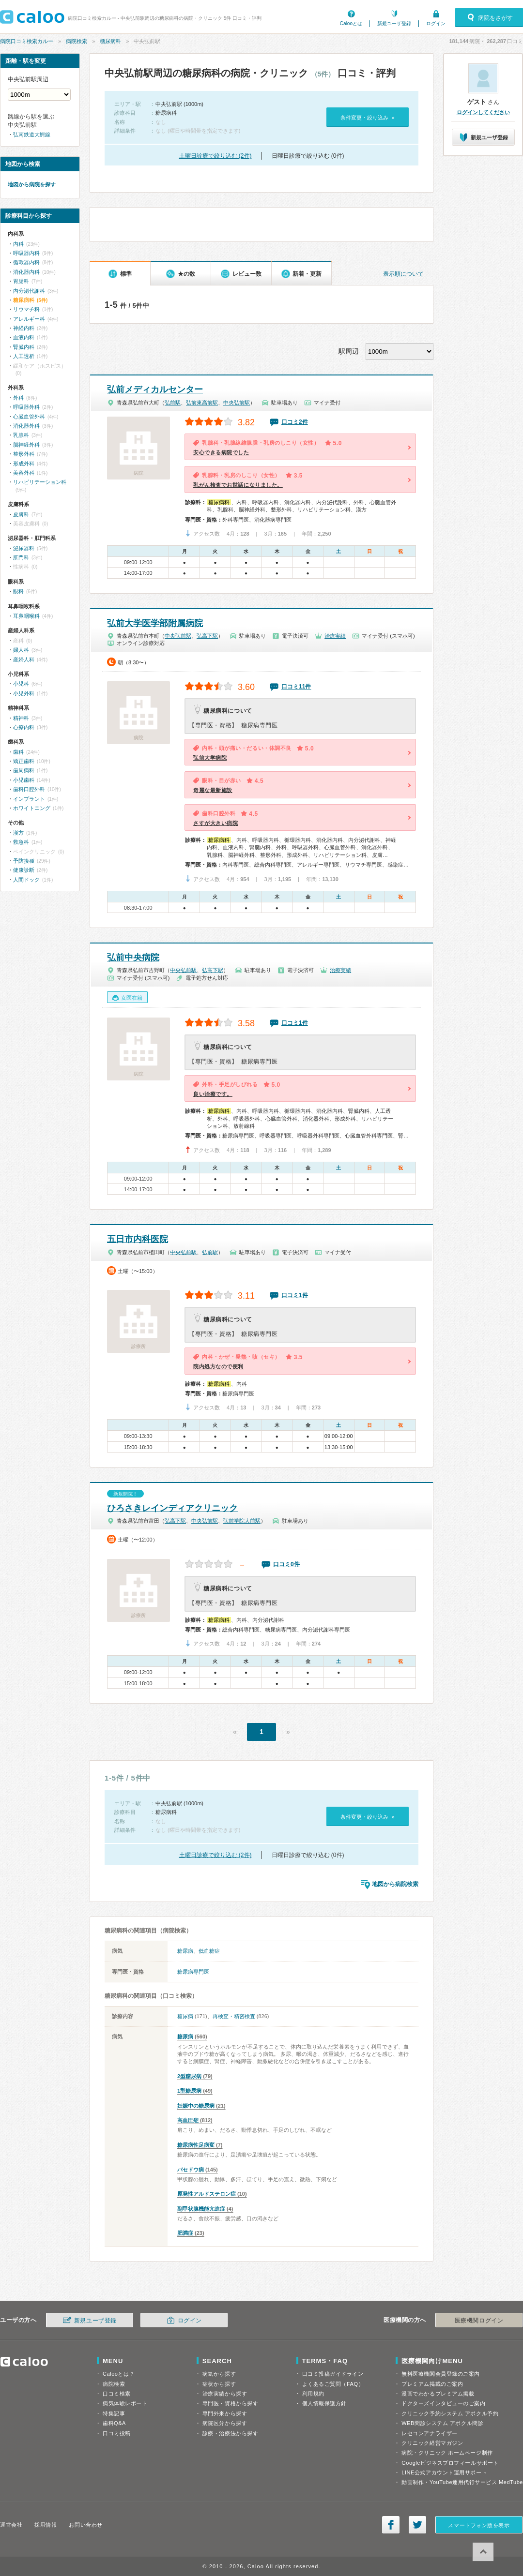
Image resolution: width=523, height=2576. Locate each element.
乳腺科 (21, 435)
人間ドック (26, 880)
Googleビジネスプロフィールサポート (449, 2463)
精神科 (21, 718)
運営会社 (11, 2525)
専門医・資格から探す (230, 2403)
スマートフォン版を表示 (478, 2525)
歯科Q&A (114, 2423)
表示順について (403, 273)
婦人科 (21, 650)
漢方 (18, 833)
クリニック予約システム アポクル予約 (449, 2413)
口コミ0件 (286, 1564)
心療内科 (23, 727)
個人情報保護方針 (324, 2403)
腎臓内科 (23, 347)
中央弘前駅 (236, 402)
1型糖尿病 (189, 2091)
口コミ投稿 (117, 2433)
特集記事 (114, 2413)
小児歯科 (23, 780)
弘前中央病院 (133, 957)
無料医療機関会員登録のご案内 (440, 2374)
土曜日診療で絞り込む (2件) (215, 155)
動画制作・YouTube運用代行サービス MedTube (462, 2482)
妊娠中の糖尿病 (196, 2106)
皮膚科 (21, 514)
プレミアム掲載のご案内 (432, 2384)
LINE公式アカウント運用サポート (444, 2472)
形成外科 (23, 463)
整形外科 (23, 454)
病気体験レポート (125, 2403)
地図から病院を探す (32, 184)
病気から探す (219, 2374)
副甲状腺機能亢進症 (201, 2209)
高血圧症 (188, 2120)
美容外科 (23, 473)
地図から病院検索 (395, 1884)
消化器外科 (26, 426)
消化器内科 (26, 272)
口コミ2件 (294, 422)
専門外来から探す (224, 2413)
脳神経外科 (26, 445)
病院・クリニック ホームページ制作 (446, 2453)
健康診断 (23, 870)
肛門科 (21, 557)
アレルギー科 (29, 319)
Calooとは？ (119, 2374)
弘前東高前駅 (202, 402)
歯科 (18, 752)
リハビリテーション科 (39, 482)
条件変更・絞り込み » (367, 117)
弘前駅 (173, 402)
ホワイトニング (31, 808)
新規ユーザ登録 (394, 23)
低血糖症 (209, 1951)
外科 (18, 398)
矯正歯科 (23, 761)
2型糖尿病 (189, 2076)
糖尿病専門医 (193, 1972)
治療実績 (335, 636)
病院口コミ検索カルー (26, 41)
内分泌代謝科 (29, 291)
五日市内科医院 (137, 1239)
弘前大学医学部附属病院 (155, 623)
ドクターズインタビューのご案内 (443, 2403)
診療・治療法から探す (230, 2433)
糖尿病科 (110, 41)
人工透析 (23, 356)
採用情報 (45, 2525)
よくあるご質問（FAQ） (333, 2384)
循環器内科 (26, 262)
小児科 (21, 684)
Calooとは (351, 23)
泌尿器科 (23, 548)
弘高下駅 (207, 636)
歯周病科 (23, 770)
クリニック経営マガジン (432, 2443)
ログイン (436, 23)
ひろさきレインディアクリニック (172, 1508)
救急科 (21, 842)
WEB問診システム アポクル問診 (442, 2423)
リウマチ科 (26, 309)
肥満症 (185, 2233)
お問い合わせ (85, 2525)
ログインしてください (483, 112)
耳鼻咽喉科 (26, 616)
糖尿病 (185, 1951)
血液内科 (23, 337)
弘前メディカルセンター (155, 389)
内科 (18, 244)
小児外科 (23, 693)
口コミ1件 (294, 1022)
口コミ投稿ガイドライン (333, 2374)
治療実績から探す (224, 2393)
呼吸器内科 (26, 253)
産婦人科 (23, 659)
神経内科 (23, 328)
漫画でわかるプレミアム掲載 (437, 2393)
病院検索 (76, 41)
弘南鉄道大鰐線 (31, 134)
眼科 (18, 591)
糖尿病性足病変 (196, 2145)
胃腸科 (21, 281)
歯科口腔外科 (29, 789)
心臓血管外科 (29, 416)
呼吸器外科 (26, 407)
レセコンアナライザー (429, 2433)
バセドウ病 (190, 2169)
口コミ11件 (296, 686)
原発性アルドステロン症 (206, 2194)
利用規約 (313, 2393)
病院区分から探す (224, 2423)
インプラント (29, 799)
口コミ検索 (117, 2393)
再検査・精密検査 (234, 2016)
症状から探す (219, 2384)
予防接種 (23, 861)
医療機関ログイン (479, 2320)
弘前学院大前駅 (242, 1521)
